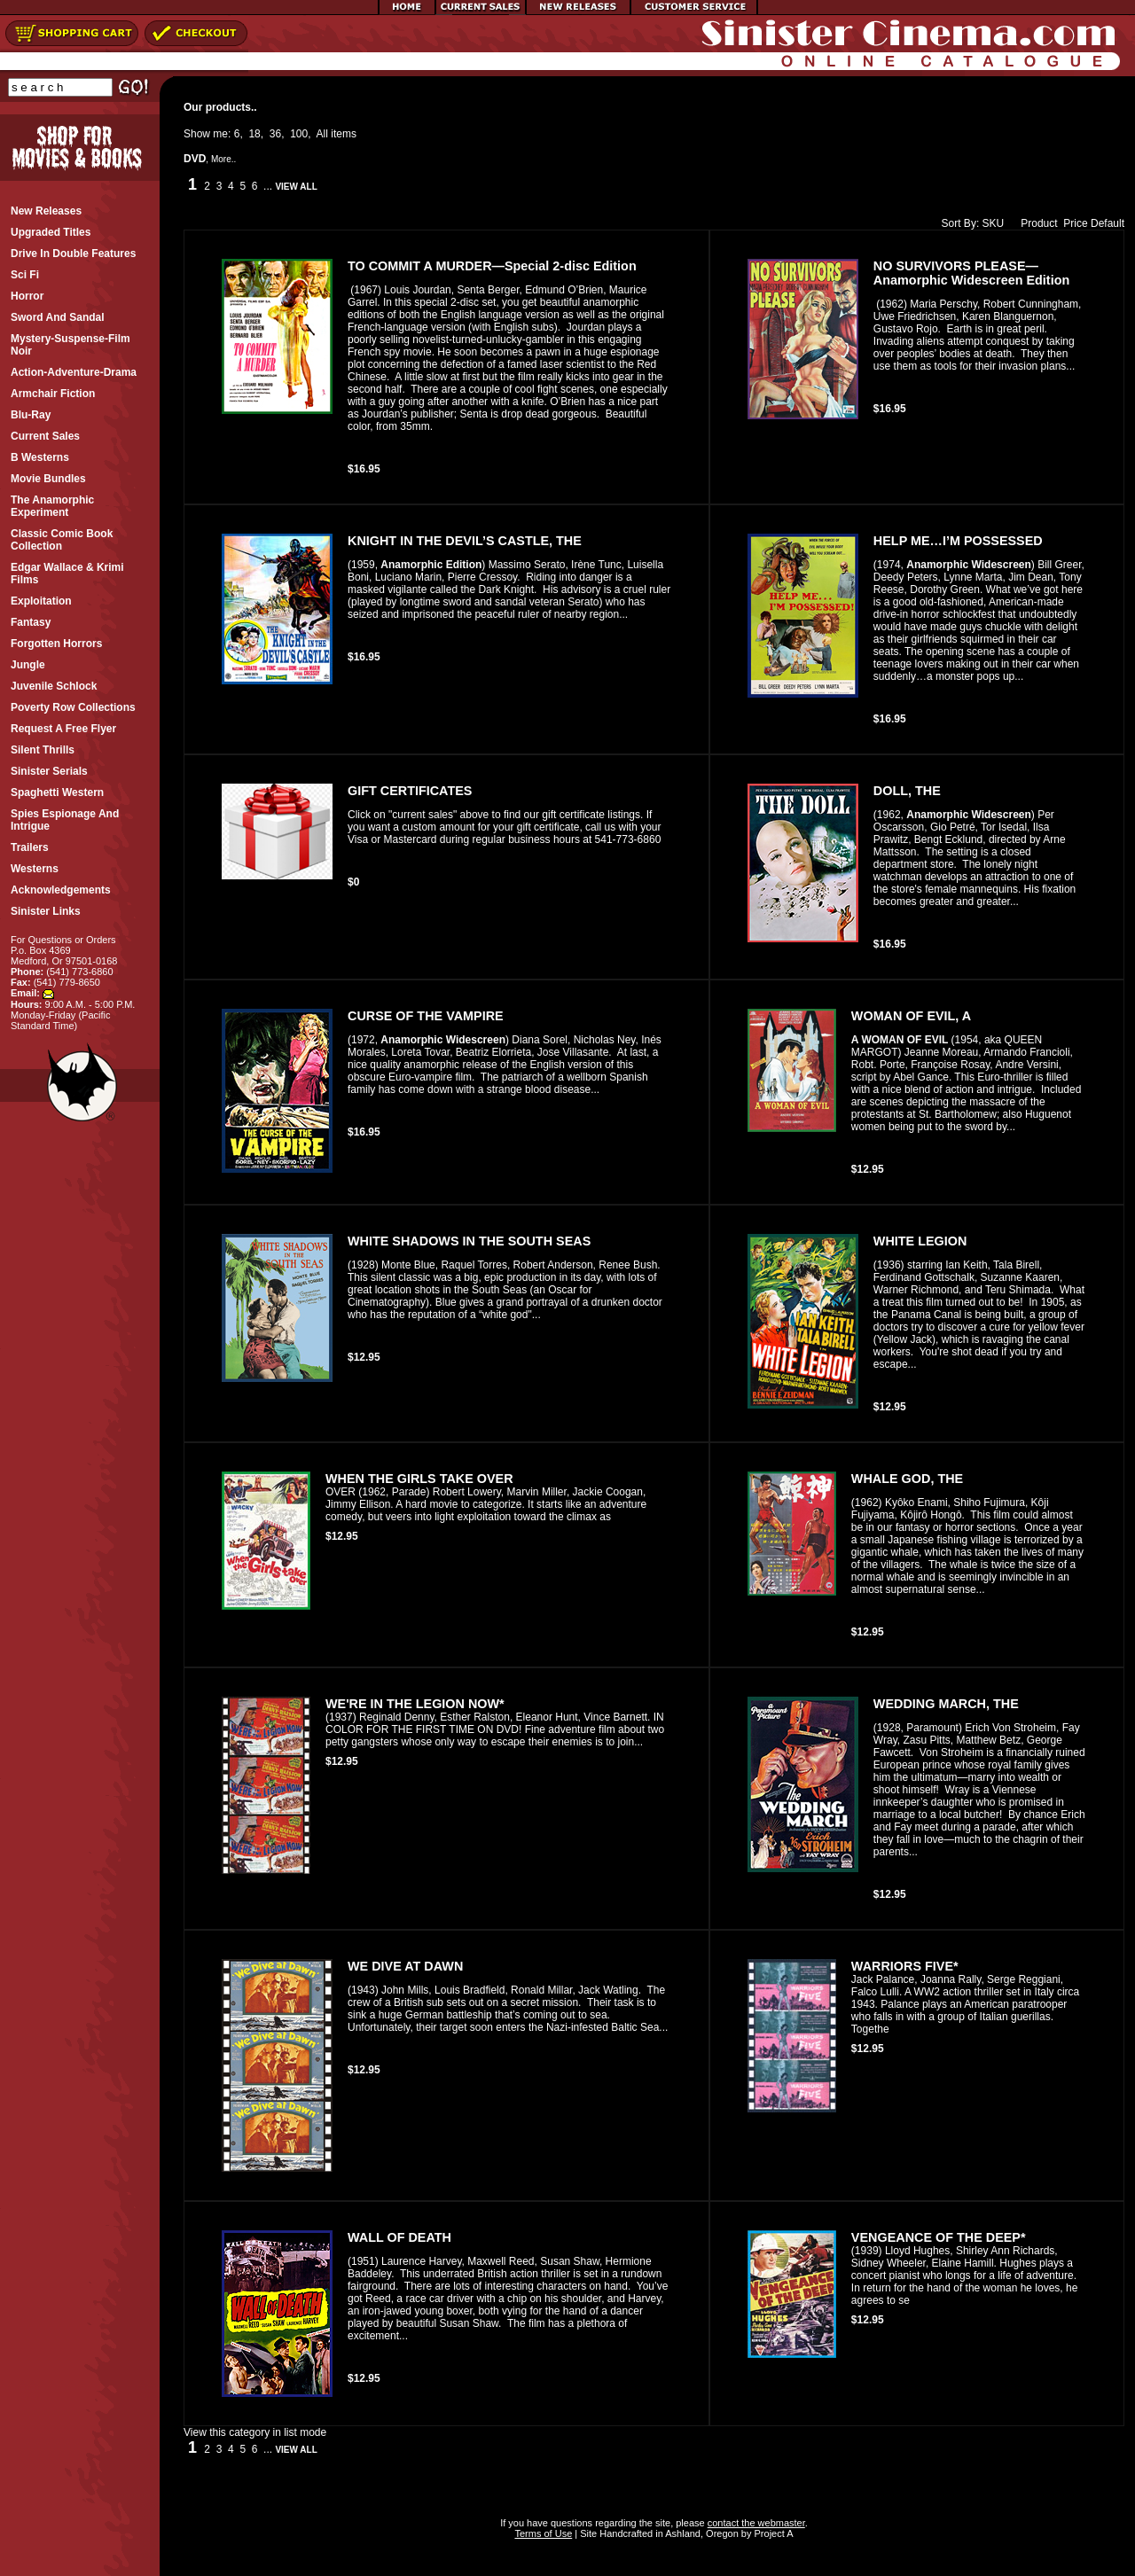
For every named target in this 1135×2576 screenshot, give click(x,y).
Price (1075, 223)
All (322, 134)
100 (299, 134)
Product (1035, 223)
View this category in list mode (255, 2432)
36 (275, 134)
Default (1107, 223)
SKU (993, 223)
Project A (772, 2533)
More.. (223, 159)
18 (254, 134)
